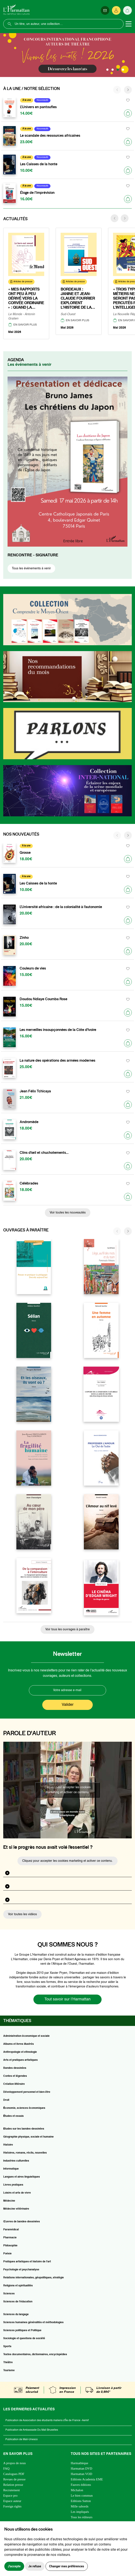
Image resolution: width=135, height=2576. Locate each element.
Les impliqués (80, 2511)
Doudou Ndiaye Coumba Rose (43, 999)
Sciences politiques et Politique (22, 2330)
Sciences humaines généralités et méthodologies (33, 2322)
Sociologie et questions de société (24, 2338)
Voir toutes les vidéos (22, 1914)
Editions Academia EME (87, 2479)
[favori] (128, 100)
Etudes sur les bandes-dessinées (23, 2129)
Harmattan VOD (81, 2474)
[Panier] (127, 10)
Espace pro (10, 2495)
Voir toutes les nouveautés (68, 1212)
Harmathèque (79, 2463)
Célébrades (29, 1183)
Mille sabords (79, 2506)
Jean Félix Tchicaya (35, 1091)
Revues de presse (14, 2479)
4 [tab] (123, 70)
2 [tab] (112, 70)
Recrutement (11, 2490)
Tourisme (9, 2370)
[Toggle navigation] (128, 24)
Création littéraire (14, 2084)
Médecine (9, 2201)
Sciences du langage (16, 2314)
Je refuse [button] (34, 2566)
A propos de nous (14, 2463)
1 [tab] (107, 70)
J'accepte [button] (14, 2566)
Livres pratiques (13, 2185)
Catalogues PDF (13, 2474)
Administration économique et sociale (26, 2036)
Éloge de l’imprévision (37, 192)
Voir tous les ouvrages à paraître (67, 1629)
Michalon (77, 2490)
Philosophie (10, 2245)
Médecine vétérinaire (16, 2209)
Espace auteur (12, 2501)
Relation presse (13, 2484)
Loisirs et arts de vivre (17, 2193)
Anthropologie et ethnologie (20, 2052)
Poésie (7, 2253)
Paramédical (11, 2229)
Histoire (8, 2145)
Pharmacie (10, 2237)
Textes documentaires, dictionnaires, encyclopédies (35, 2354)
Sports (7, 2346)
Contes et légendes (15, 2076)
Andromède (29, 1122)
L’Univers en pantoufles (38, 107)
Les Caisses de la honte (38, 164)
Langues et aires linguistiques (21, 2177)
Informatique (11, 2169)
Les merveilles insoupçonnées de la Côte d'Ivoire (58, 1029)
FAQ (6, 2468)
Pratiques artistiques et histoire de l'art (27, 2261)
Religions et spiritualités (18, 2285)
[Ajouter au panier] (128, 113)
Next (125, 218)
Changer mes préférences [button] (66, 2566)
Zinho (24, 937)
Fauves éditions (81, 2484)
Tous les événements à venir (31, 568)
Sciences (9, 2293)
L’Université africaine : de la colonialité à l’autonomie (61, 907)
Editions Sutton (81, 2501)
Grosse (25, 852)
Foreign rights (12, 2506)
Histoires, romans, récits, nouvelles (25, 2153)
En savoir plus (22, 325)
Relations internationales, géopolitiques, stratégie (33, 2277)
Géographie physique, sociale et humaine (28, 2137)
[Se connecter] (116, 10)
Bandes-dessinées (14, 2068)
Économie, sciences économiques (24, 2108)
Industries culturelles (16, 2161)
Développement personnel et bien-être (26, 2092)
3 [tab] (118, 70)
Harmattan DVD (81, 2468)
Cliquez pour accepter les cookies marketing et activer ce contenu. (68, 1790)
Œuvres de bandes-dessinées (21, 2221)
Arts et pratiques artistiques (20, 2060)
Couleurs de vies (33, 968)
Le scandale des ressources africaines (50, 135)
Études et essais (13, 2116)
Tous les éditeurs (82, 2517)
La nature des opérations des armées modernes (57, 1060)
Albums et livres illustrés (18, 2044)
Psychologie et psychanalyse (21, 2269)
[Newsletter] (105, 10)
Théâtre (8, 2362)
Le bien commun (82, 2495)
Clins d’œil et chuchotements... (44, 1152)
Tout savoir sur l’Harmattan (67, 1999)
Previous (114, 218)
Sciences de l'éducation (17, 2301)
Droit (6, 2100)
